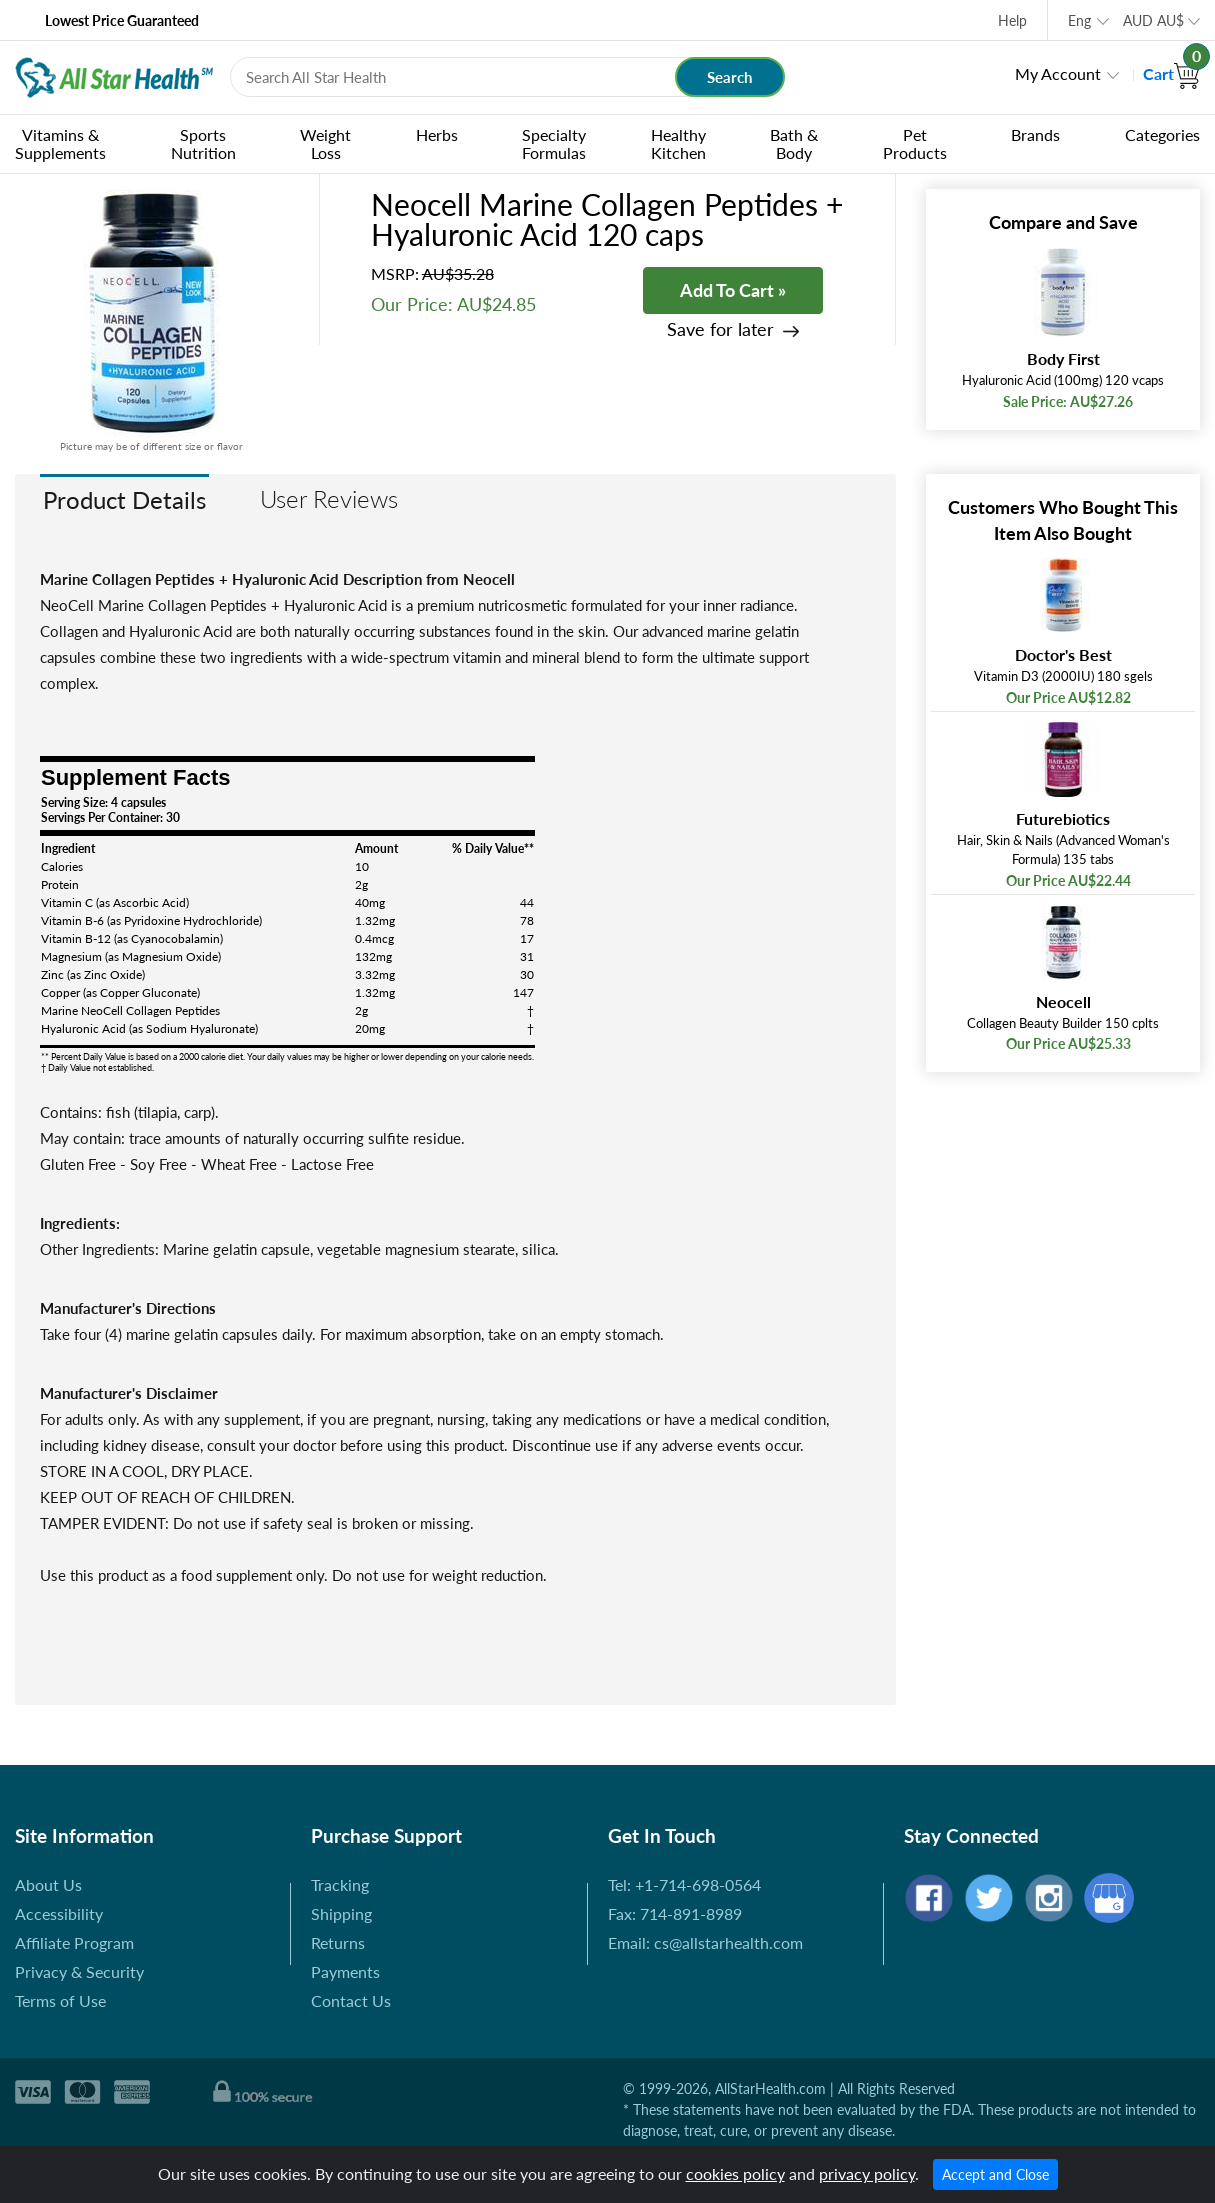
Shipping (341, 1913)
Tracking (340, 1884)
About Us (48, 1884)
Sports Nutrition (203, 143)
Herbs (437, 134)
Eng (1079, 20)
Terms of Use (60, 2000)
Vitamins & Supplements (60, 143)
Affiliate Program (74, 1942)
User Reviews (329, 498)
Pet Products (915, 143)
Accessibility (59, 1913)
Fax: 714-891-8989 (675, 1913)
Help (1012, 20)
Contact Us (351, 2000)
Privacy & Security (79, 1971)
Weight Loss (325, 143)
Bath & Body (794, 143)
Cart (1171, 73)
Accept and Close (995, 2174)
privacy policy (867, 2173)
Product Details (124, 499)
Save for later (720, 329)
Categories (1162, 134)
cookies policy (735, 2173)
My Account (1058, 73)
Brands (1035, 134)
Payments (345, 1971)
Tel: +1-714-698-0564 (684, 1884)
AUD (1153, 20)
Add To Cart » (733, 290)
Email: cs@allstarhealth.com (705, 1942)
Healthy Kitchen (678, 143)
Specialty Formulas (554, 143)
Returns (338, 1942)
